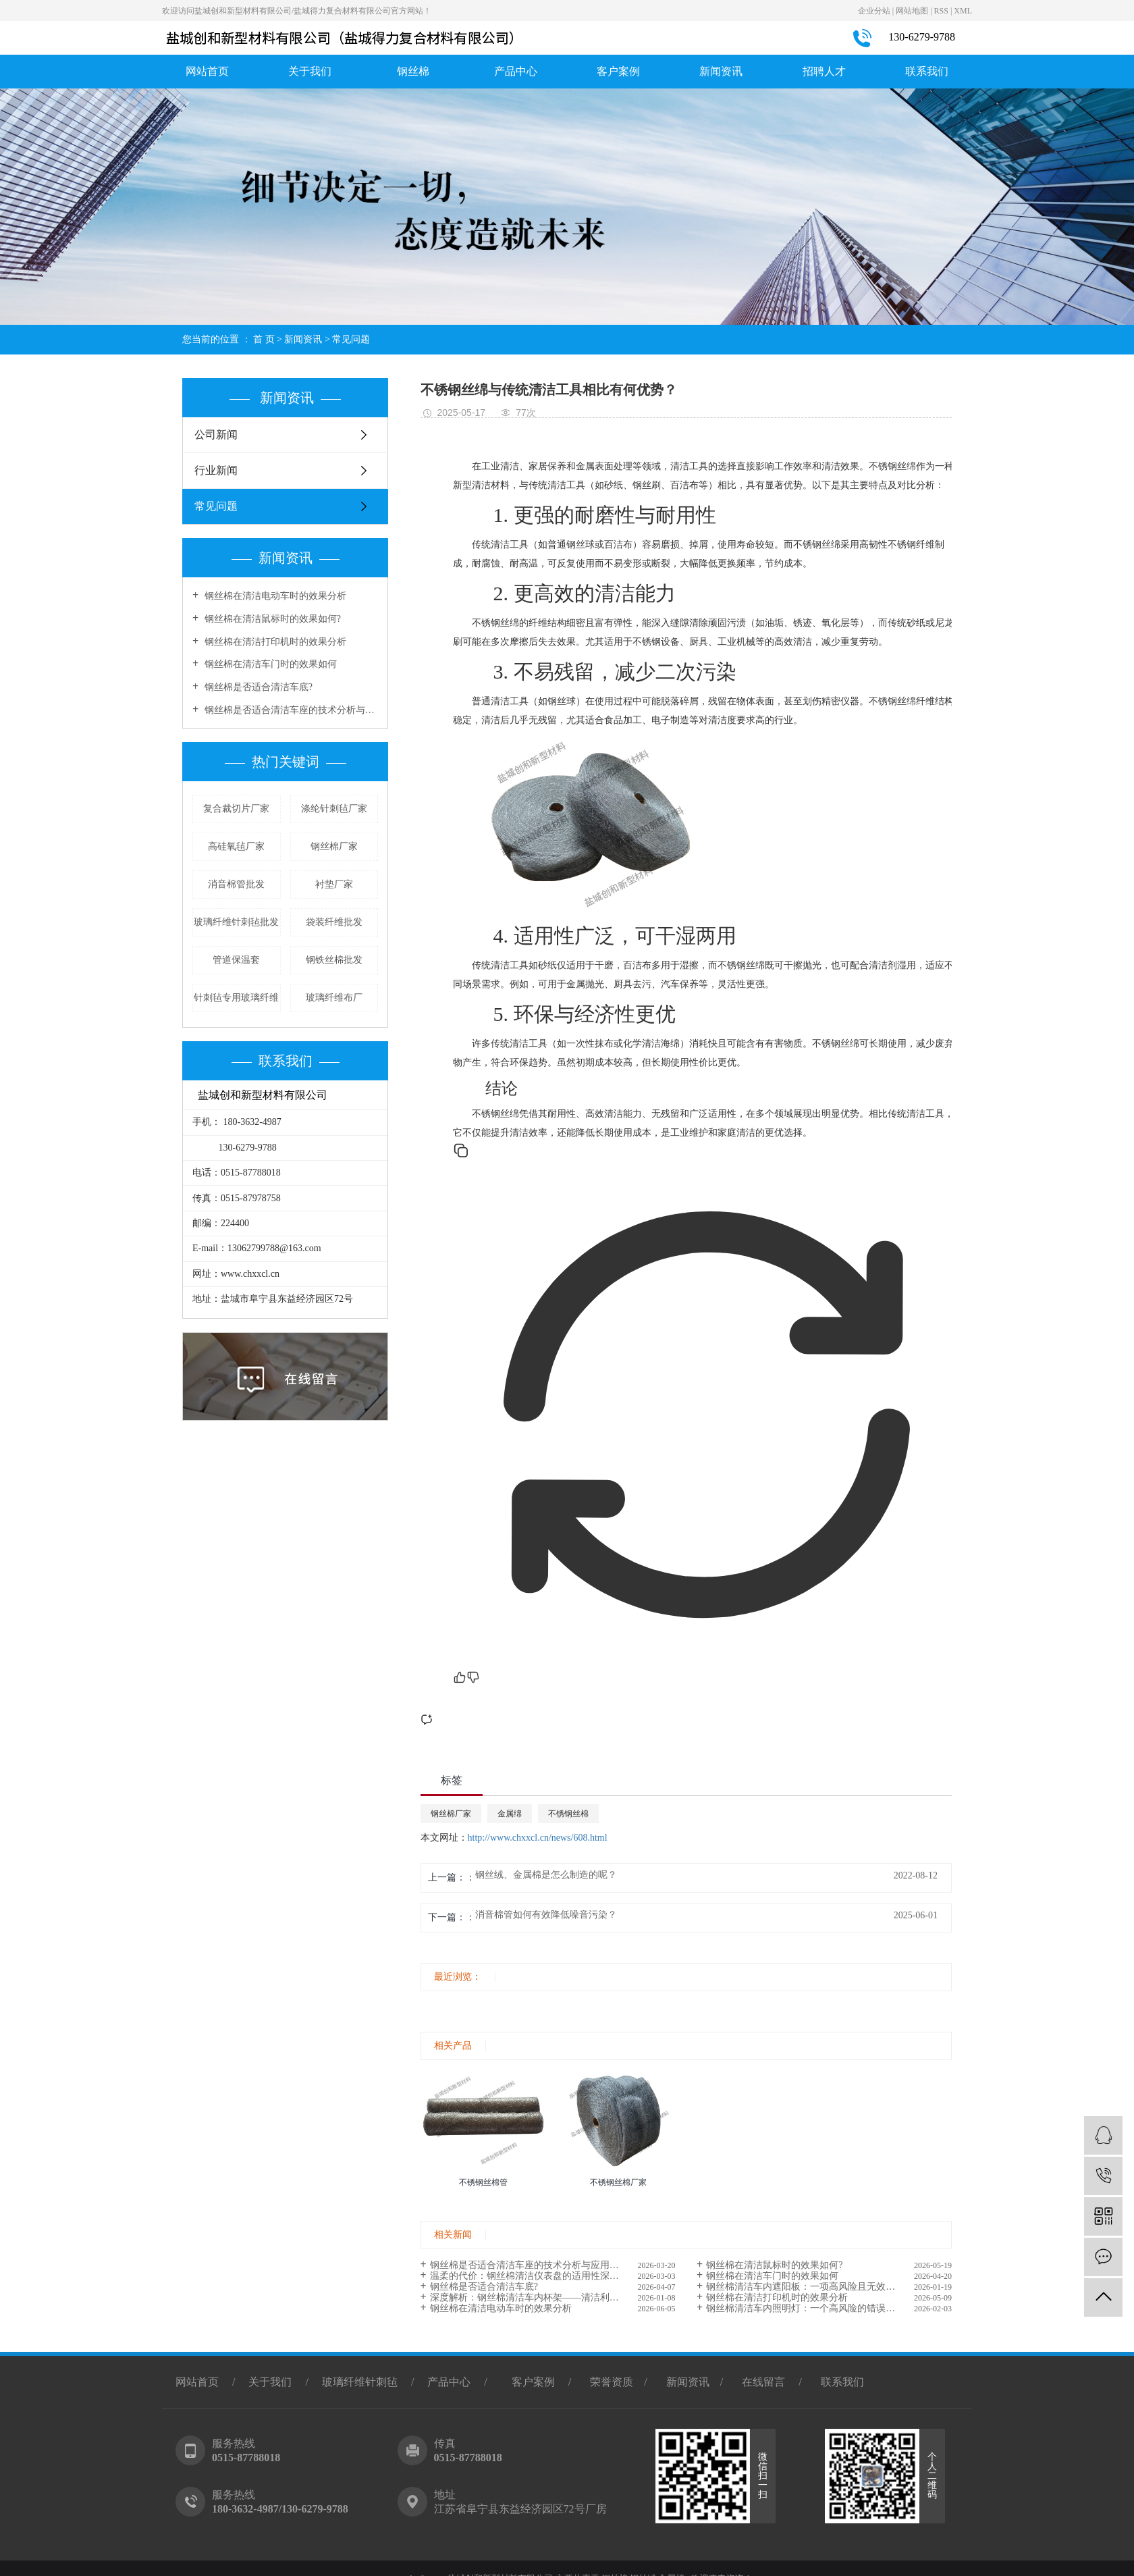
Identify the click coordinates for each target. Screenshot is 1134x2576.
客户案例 (618, 71)
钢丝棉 (413, 71)
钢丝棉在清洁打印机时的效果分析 (274, 642)
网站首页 (207, 71)
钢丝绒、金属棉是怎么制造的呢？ (546, 1875)
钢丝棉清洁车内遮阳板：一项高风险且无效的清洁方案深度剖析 (829, 2287)
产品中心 (515, 71)
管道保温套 (236, 960)
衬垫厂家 (334, 884)
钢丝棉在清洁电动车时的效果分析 (274, 596)
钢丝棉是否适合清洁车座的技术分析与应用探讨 (290, 710)
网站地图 (912, 11)
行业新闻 (216, 470)
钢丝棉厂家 (334, 846)
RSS (941, 11)
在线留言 (763, 2382)
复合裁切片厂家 (236, 809)
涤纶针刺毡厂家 (334, 809)
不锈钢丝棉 (568, 1813)
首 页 (264, 339)
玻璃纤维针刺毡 (360, 2382)
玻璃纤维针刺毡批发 (236, 922)
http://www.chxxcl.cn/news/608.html (538, 1838)
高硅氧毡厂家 (236, 846)
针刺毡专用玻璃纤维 (236, 998)
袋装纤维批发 (334, 922)
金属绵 (509, 1813)
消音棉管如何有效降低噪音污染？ (546, 1915)
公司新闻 (216, 434)
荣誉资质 (611, 2382)
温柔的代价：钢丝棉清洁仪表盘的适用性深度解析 (534, 2276)
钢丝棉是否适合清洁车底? (257, 687)
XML (963, 11)
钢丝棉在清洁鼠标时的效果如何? (271, 619)
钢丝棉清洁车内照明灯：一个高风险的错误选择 (805, 2308)
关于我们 (309, 71)
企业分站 (874, 11)
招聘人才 (824, 71)
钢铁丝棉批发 (334, 960)
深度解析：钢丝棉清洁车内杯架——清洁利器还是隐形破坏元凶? (553, 2297)
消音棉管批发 (236, 884)
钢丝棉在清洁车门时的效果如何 (269, 664)
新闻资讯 (720, 71)
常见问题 (351, 339)
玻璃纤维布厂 (334, 998)
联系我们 (926, 71)
